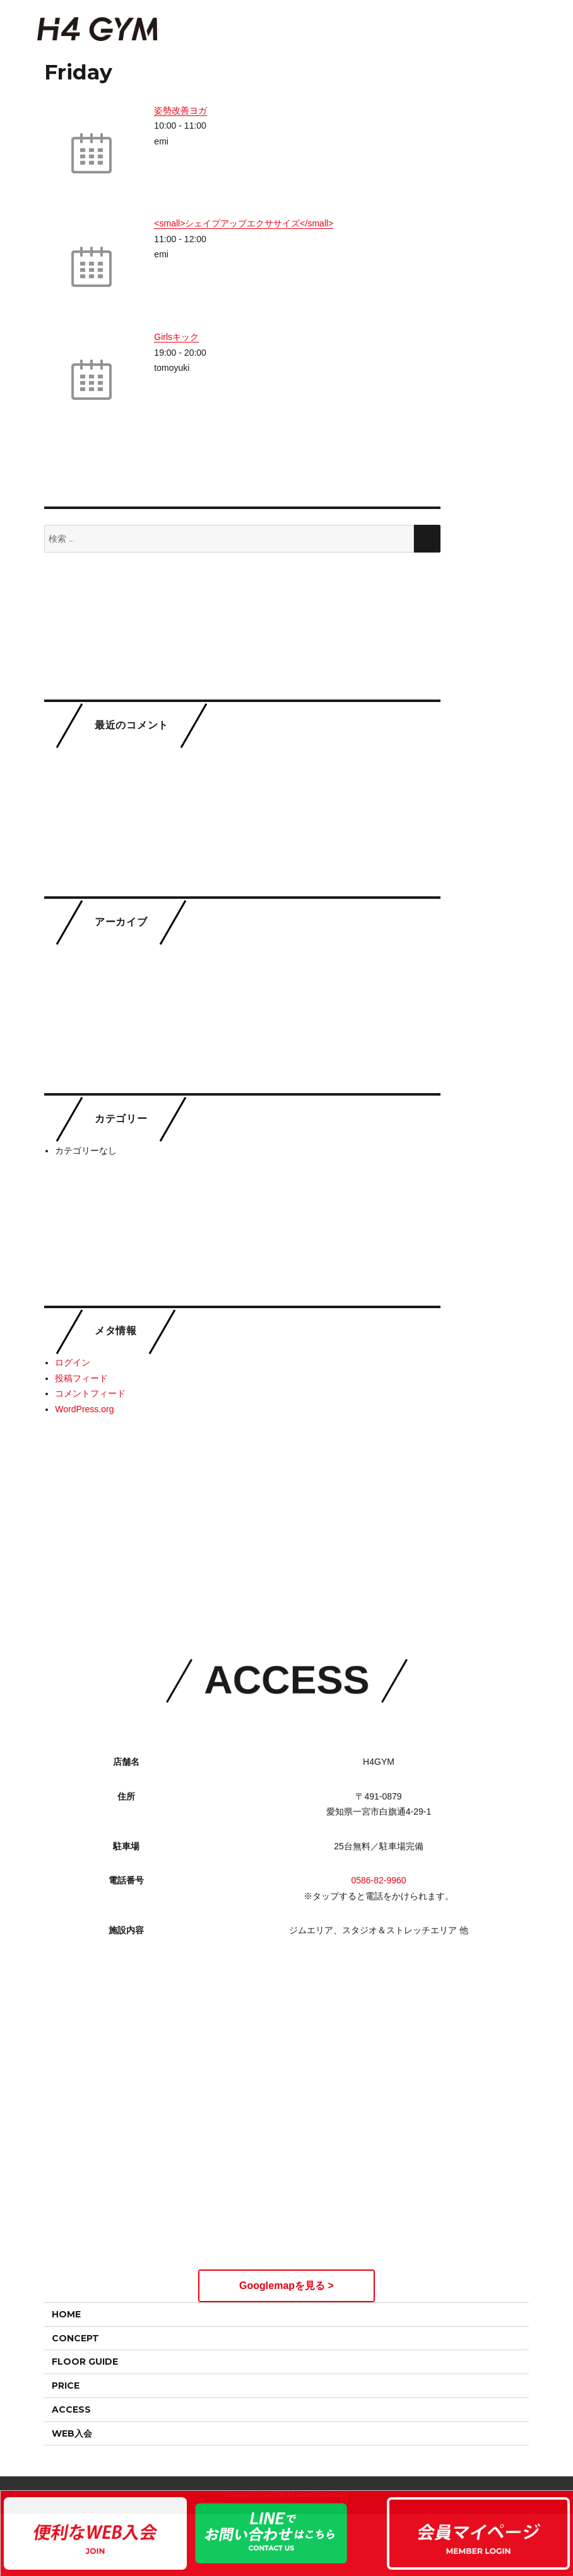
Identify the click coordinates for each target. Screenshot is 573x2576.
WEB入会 (72, 2433)
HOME (66, 2314)
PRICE (66, 2385)
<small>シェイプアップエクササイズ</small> (243, 223)
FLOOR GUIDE (85, 2361)
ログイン (72, 1362)
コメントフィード (90, 1393)
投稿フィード (81, 1378)
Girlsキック (176, 337)
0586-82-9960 (378, 1857)
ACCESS (71, 2409)
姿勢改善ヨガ (180, 110)
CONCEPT (75, 2338)
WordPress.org (84, 1409)
